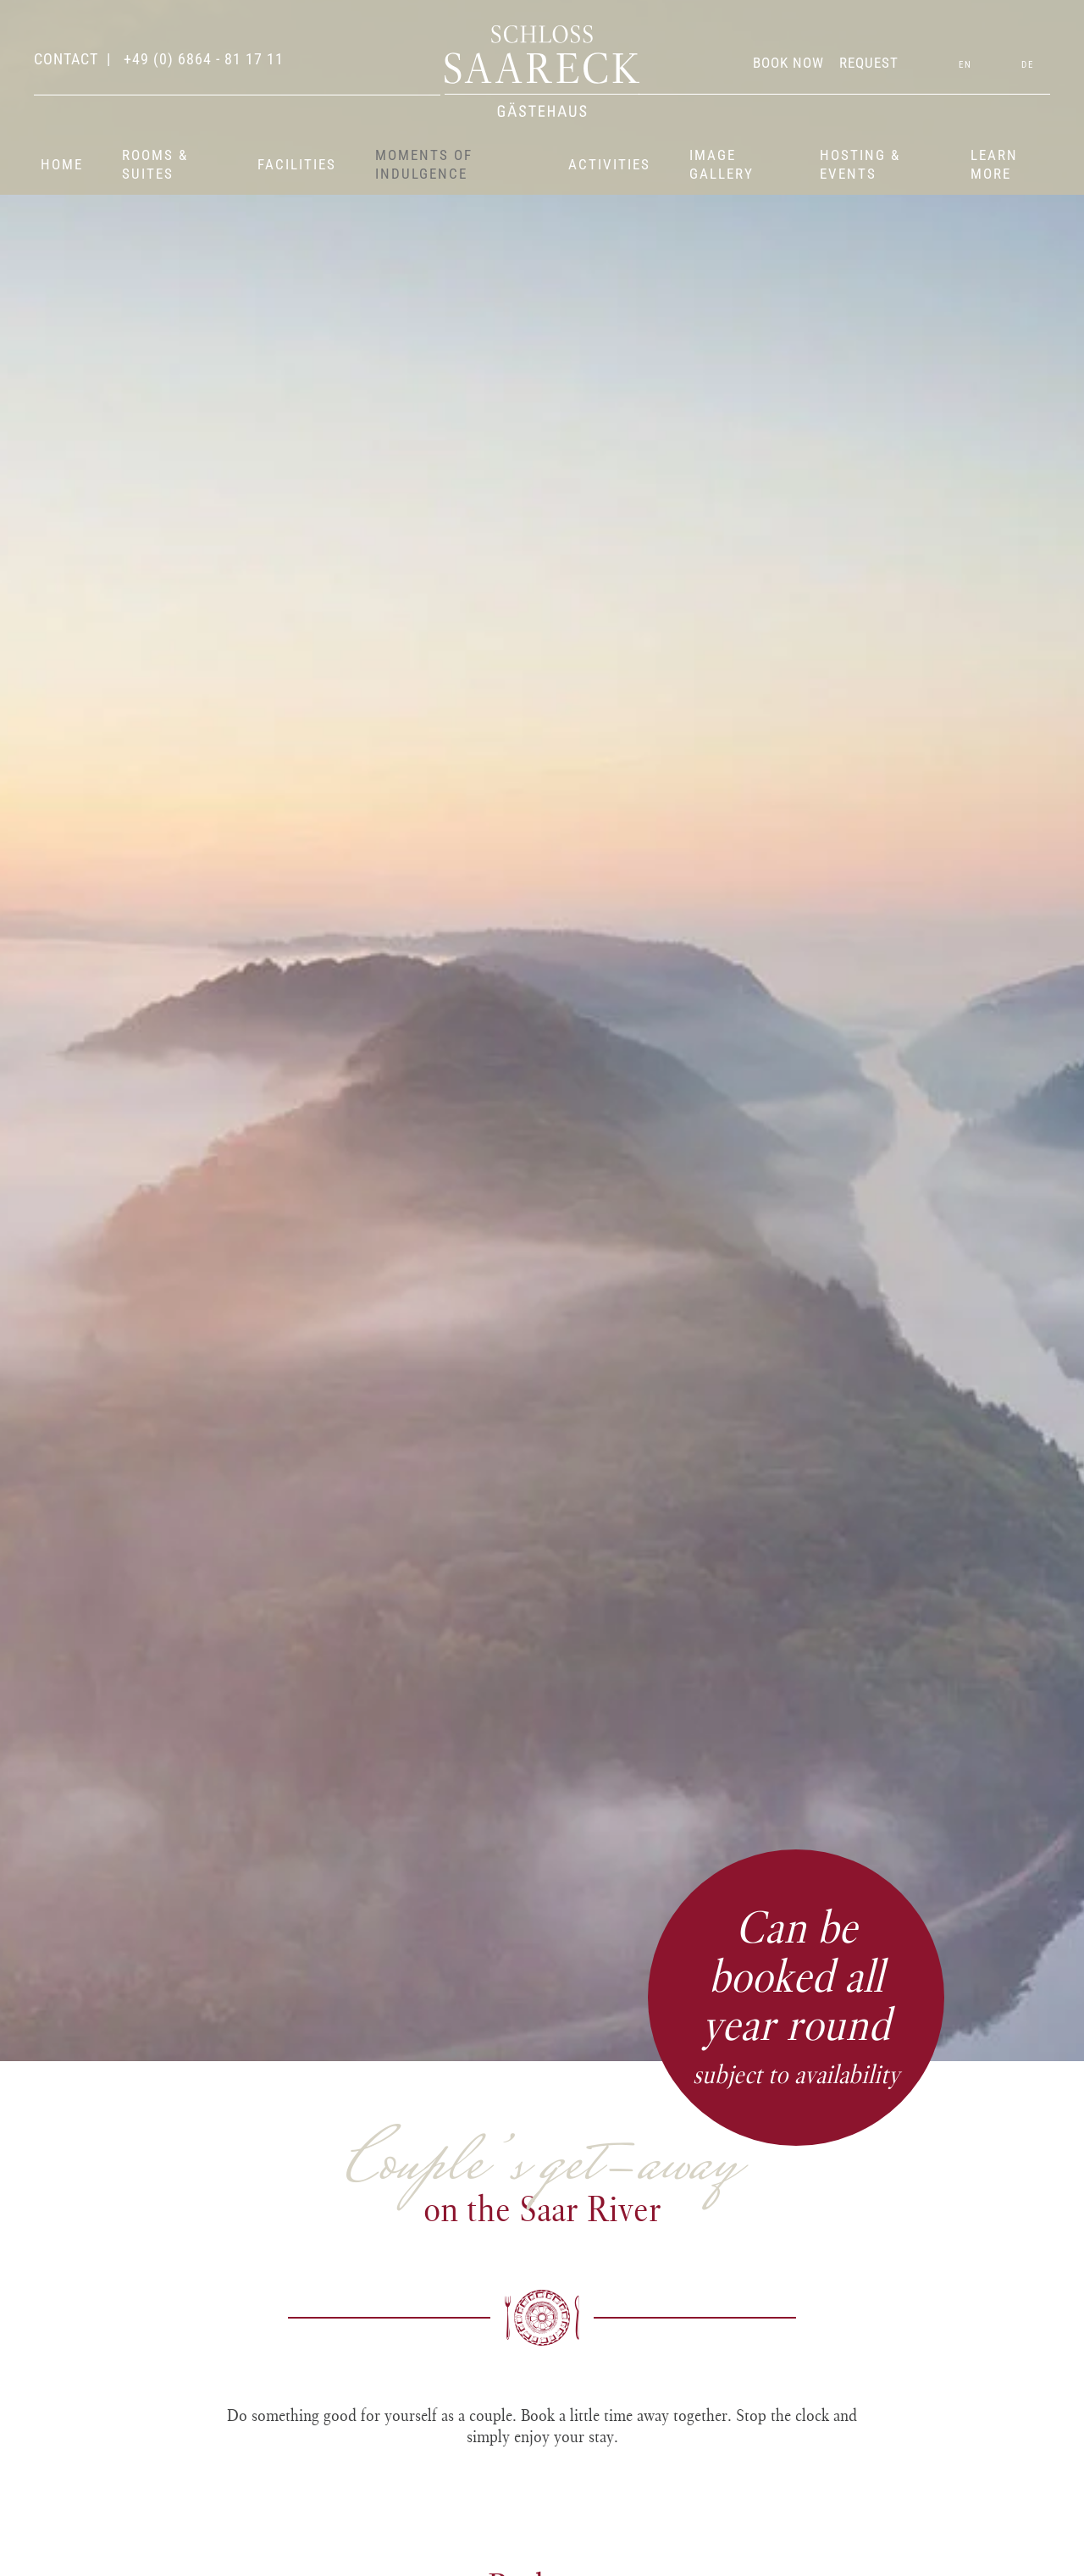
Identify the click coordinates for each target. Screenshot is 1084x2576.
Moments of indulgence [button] (424, 164)
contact (66, 59)
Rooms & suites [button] (155, 164)
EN (965, 64)
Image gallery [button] (721, 164)
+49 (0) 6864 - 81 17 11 (201, 59)
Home (62, 164)
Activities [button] (609, 164)
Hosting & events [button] (860, 164)
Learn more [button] (994, 164)
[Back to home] (542, 71)
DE (1027, 64)
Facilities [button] (296, 164)
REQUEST (869, 62)
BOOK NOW (788, 62)
